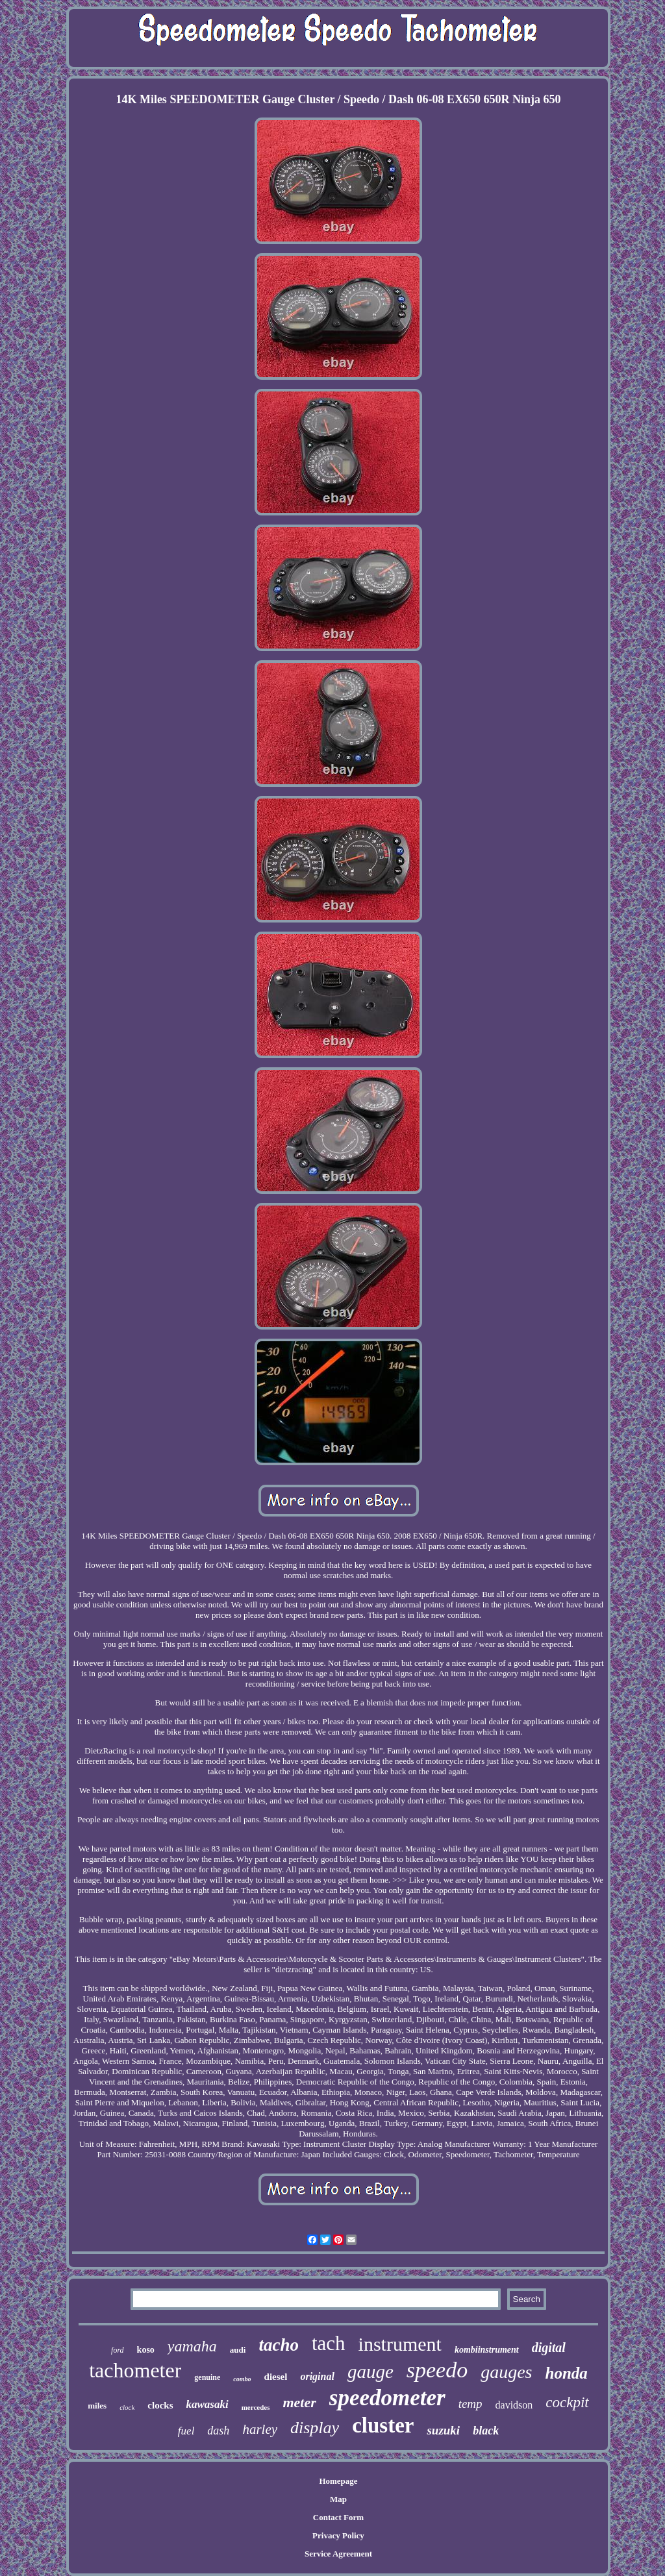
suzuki (443, 2430)
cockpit (567, 2402)
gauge (370, 2371)
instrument (400, 2344)
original (317, 2376)
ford (117, 2350)
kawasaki (207, 2404)
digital (549, 2347)
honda (567, 2373)
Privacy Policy (338, 2535)
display (314, 2427)
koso (146, 2350)
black (486, 2430)
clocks (160, 2405)
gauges (506, 2372)
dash (218, 2430)
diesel (276, 2377)
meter (299, 2402)
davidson (514, 2404)
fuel (186, 2431)
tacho (278, 2345)
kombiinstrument (487, 2350)
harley (259, 2429)
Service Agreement (338, 2553)
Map (338, 2499)
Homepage (338, 2481)
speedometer (387, 2397)
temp (470, 2403)
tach (328, 2343)
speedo (437, 2370)
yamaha (192, 2346)
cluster (383, 2425)
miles (97, 2405)
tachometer (135, 2370)
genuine (207, 2377)
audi (238, 2350)
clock (126, 2407)
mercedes (256, 2407)
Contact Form (338, 2517)
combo (242, 2379)
